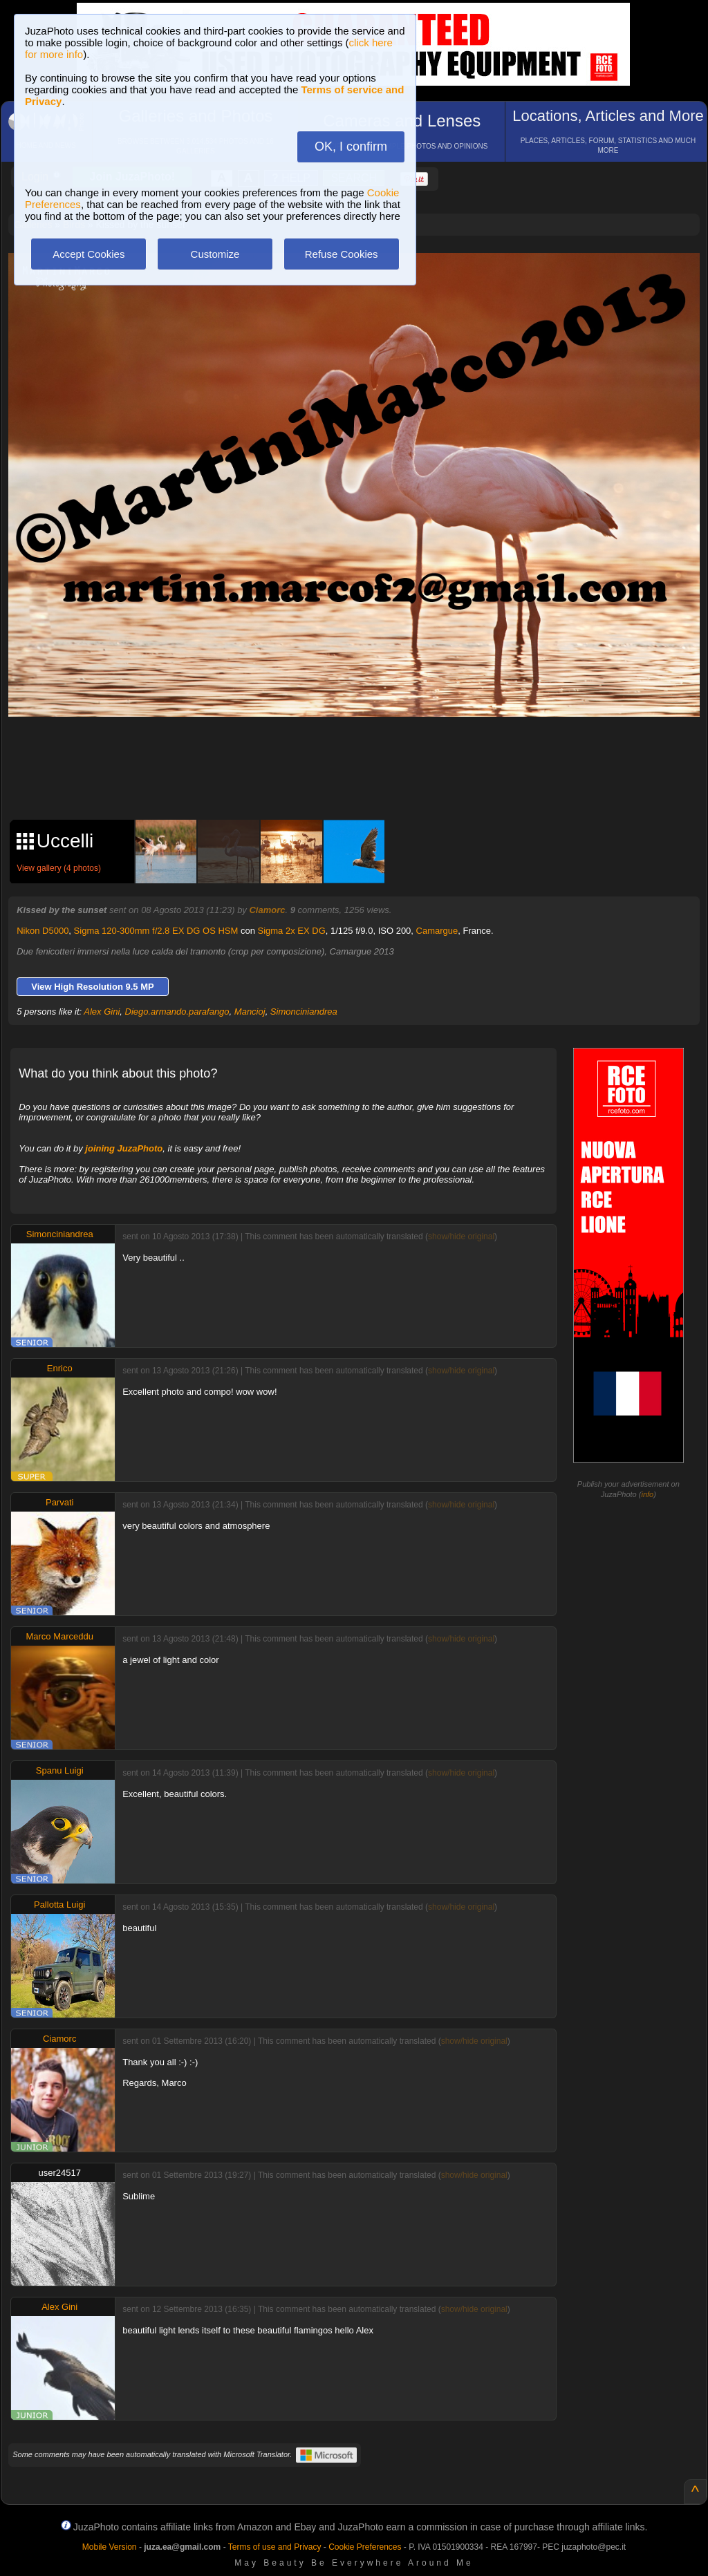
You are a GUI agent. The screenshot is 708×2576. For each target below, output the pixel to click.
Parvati (59, 1502)
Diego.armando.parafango (177, 1011)
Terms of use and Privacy (275, 2547)
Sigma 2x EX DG (292, 930)
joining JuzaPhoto (123, 1148)
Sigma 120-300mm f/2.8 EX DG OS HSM (156, 930)
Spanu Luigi (60, 1770)
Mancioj (250, 1011)
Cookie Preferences (364, 2547)
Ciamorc (267, 910)
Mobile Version (109, 2547)
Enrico (60, 1368)
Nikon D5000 (42, 930)
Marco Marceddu (59, 1636)
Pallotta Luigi (59, 1904)
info (647, 1494)
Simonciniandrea (303, 1011)
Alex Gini (102, 1011)
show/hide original (461, 1236)
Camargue (437, 930)
